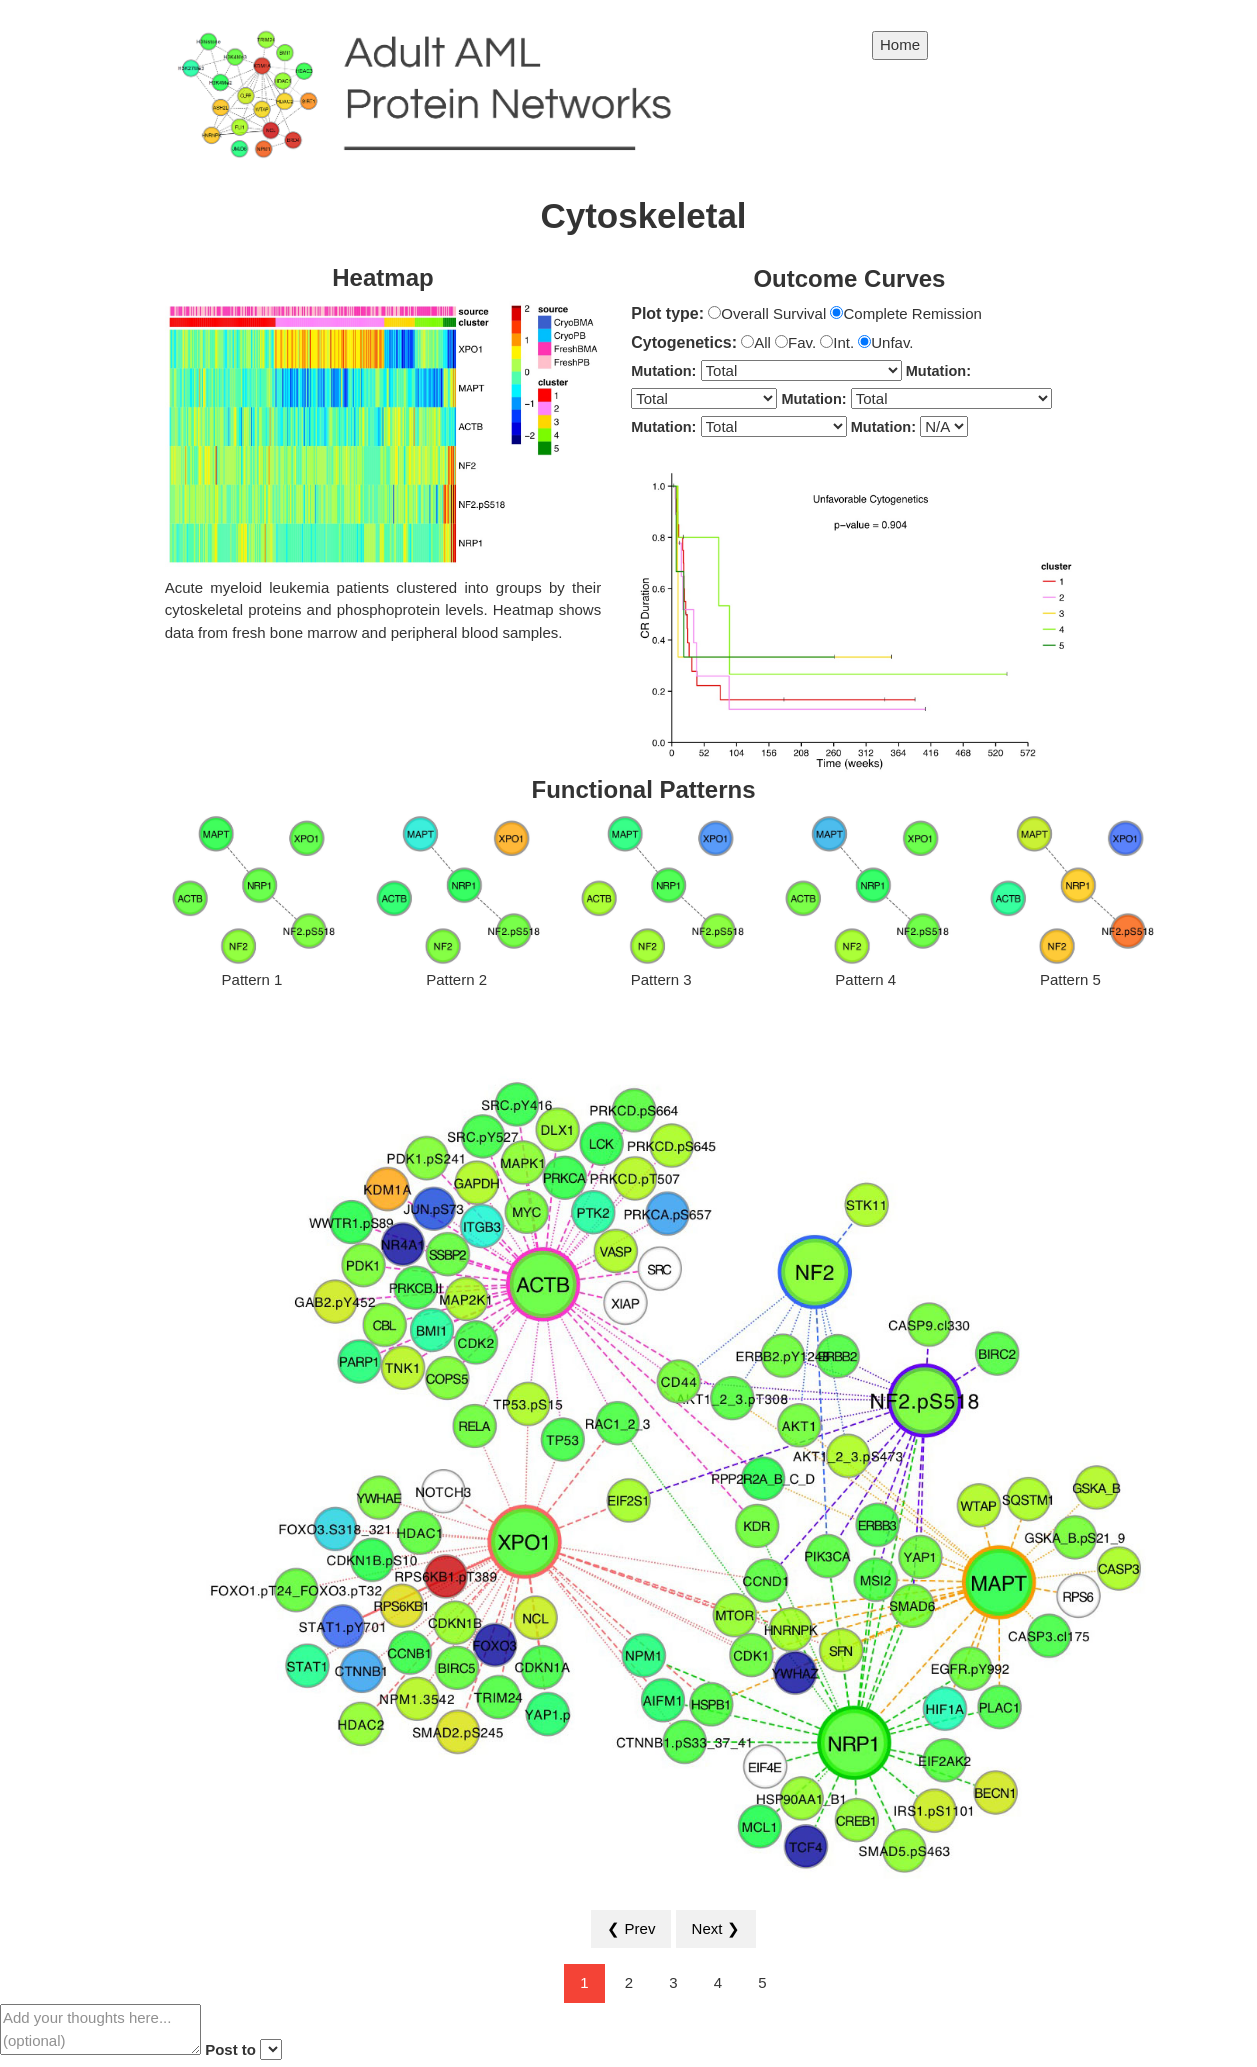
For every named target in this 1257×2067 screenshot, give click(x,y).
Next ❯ (716, 1928)
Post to (230, 2049)
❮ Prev (631, 1928)
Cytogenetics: (684, 342)
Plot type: (667, 313)
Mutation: (663, 371)
